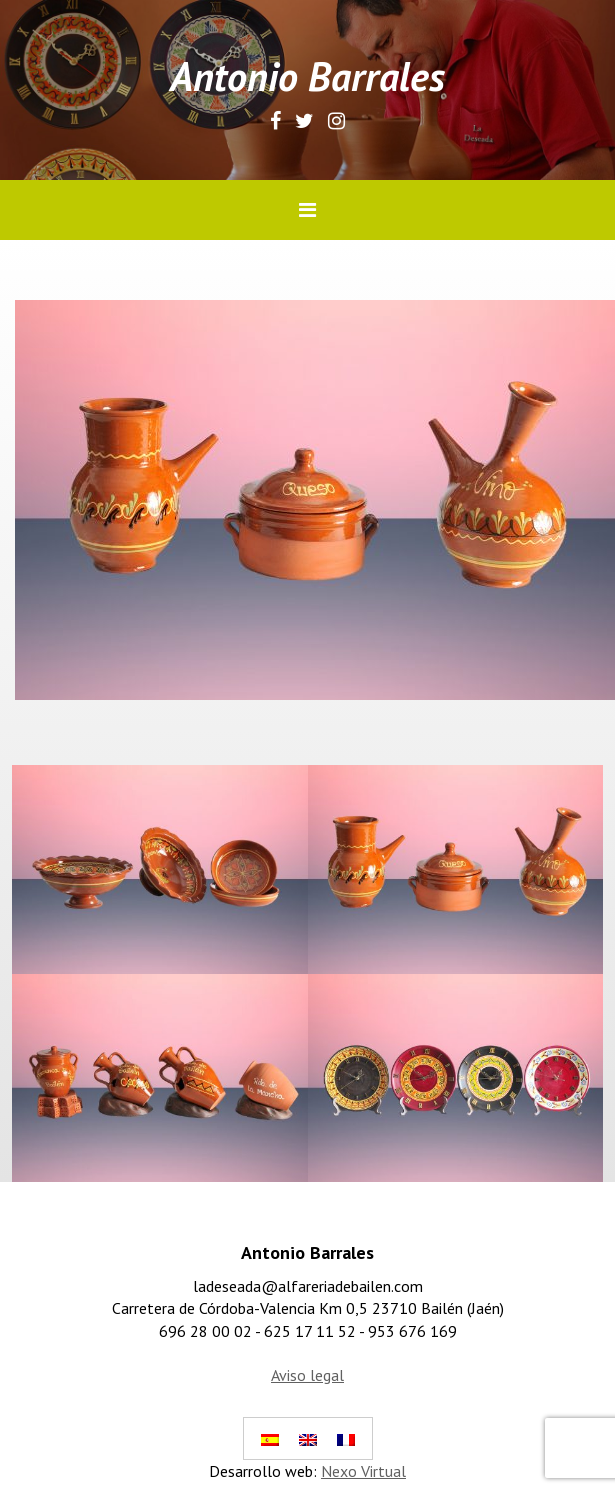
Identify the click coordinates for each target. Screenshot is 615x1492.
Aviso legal (307, 1375)
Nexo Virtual (363, 1471)
